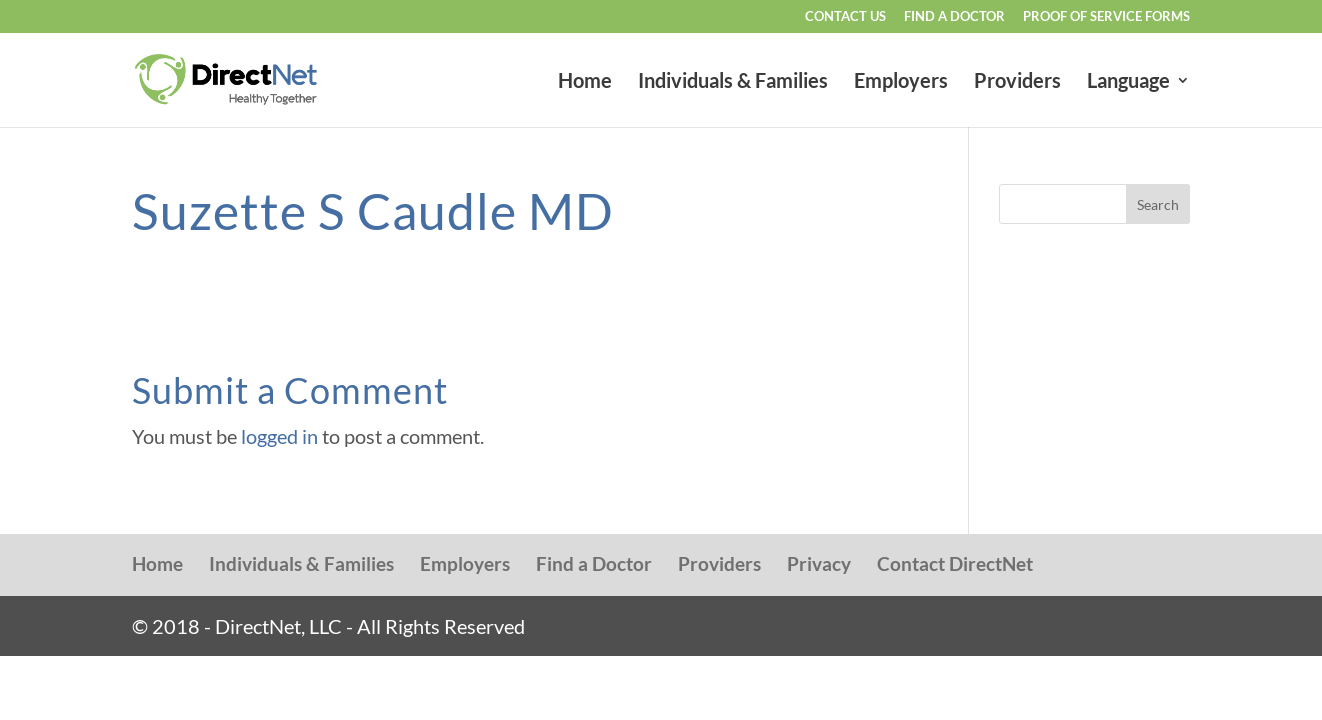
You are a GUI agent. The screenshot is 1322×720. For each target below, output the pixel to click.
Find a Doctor (954, 17)
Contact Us (845, 17)
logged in (279, 436)
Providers (1017, 82)
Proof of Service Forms (1106, 17)
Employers (901, 82)
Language (1128, 82)
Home (585, 82)
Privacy (819, 563)
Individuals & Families (733, 82)
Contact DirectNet (955, 563)
